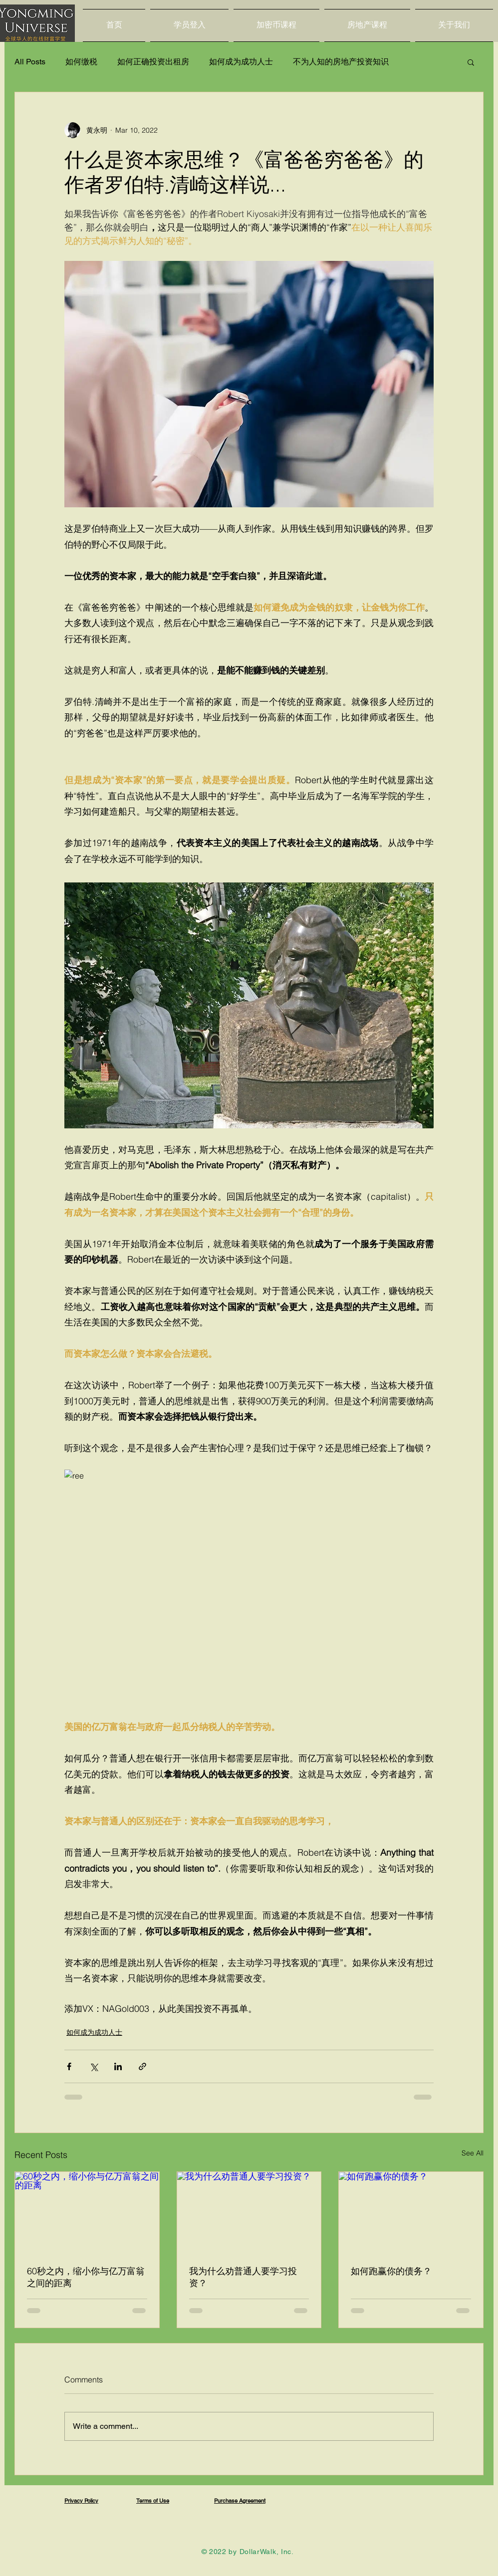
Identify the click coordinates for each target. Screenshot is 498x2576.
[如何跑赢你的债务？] (411, 2212)
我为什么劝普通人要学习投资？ (243, 2277)
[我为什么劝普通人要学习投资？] (249, 2212)
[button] (471, 62)
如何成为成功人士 (241, 61)
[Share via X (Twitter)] (93, 2066)
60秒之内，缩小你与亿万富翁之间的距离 (86, 2277)
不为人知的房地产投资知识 (341, 61)
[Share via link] (142, 2066)
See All (473, 2152)
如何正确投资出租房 (153, 61)
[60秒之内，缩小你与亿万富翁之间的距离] (87, 2212)
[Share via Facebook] (69, 2066)
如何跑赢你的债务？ (391, 2271)
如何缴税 (81, 61)
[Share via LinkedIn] (118, 2066)
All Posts (29, 61)
